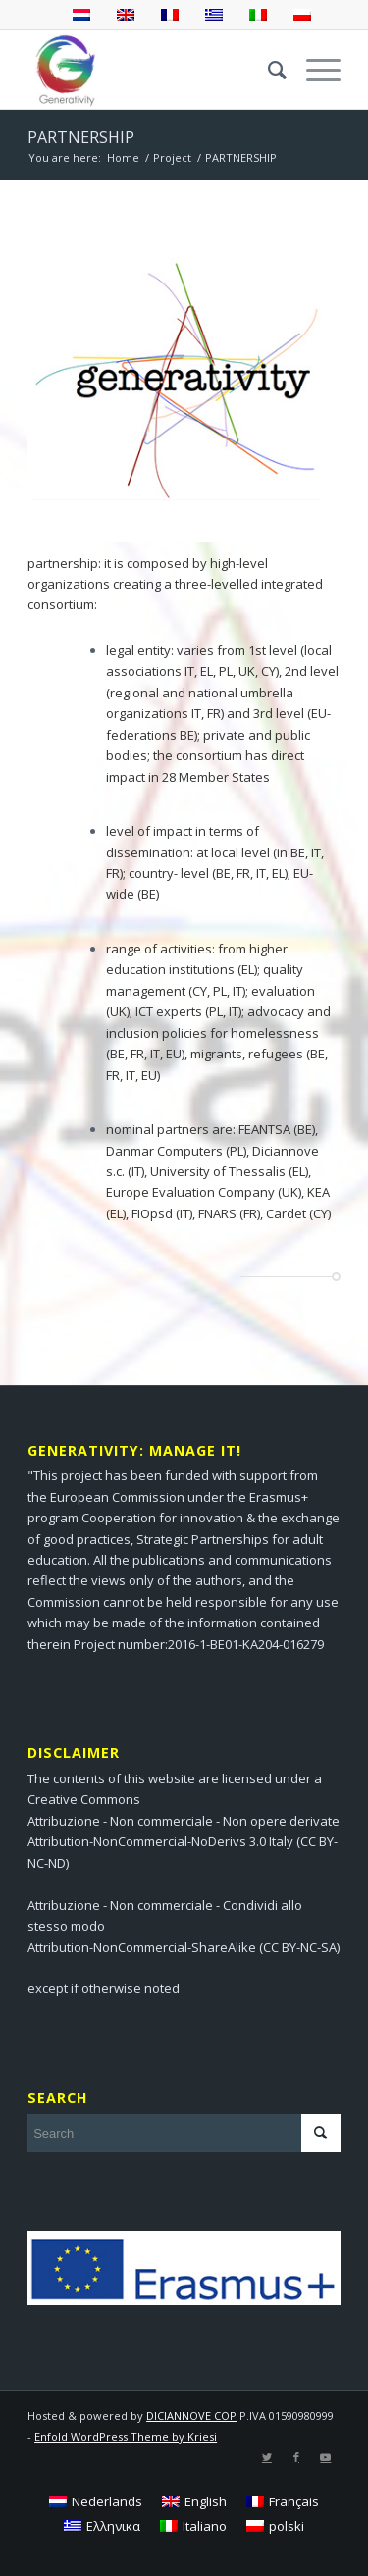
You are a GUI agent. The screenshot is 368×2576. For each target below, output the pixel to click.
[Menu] (314, 69)
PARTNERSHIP (80, 137)
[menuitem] (267, 69)
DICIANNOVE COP (191, 2415)
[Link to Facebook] (296, 2457)
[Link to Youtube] (326, 2457)
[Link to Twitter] (267, 2457)
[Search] (267, 69)
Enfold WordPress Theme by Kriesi (125, 2436)
